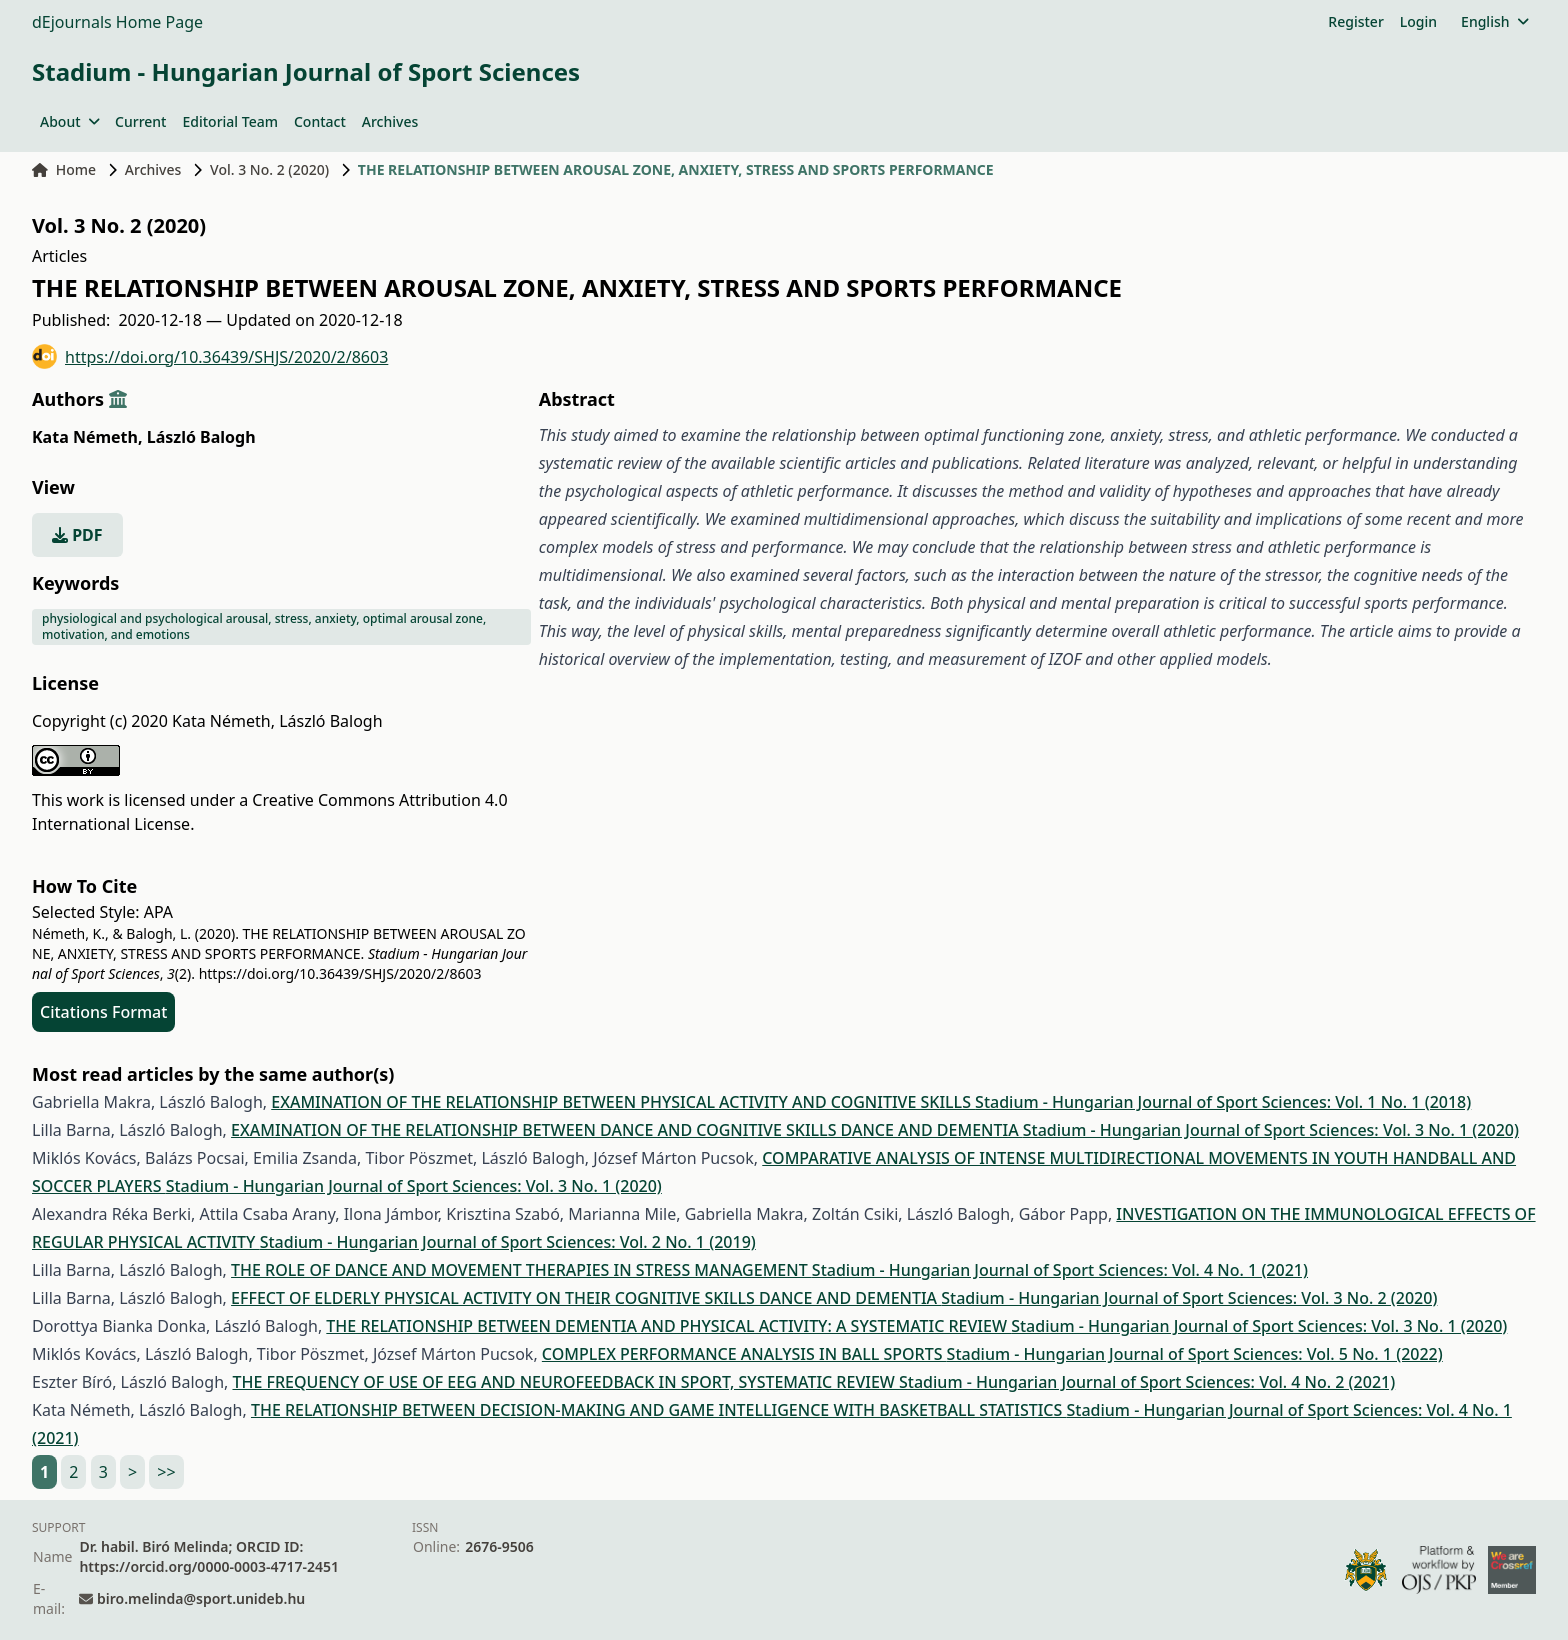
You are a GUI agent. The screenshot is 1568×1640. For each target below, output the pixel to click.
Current (140, 121)
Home (64, 169)
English (1494, 21)
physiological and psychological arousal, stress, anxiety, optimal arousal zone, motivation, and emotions (264, 626)
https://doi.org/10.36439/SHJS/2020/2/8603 (210, 356)
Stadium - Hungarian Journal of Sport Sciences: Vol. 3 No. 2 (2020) (1189, 1298)
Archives (390, 121)
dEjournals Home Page (117, 22)
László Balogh (201, 437)
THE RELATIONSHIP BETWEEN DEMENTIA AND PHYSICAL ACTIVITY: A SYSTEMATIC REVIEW (668, 1326)
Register (1355, 21)
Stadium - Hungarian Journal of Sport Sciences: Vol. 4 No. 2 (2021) (1147, 1382)
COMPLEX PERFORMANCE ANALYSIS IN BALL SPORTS (744, 1354)
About (69, 121)
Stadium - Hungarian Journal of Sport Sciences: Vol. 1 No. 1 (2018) (1223, 1102)
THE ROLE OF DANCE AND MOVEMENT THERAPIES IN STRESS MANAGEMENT (521, 1270)
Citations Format (103, 1012)
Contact (320, 121)
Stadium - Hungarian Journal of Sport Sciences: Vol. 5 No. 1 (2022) (1195, 1354)
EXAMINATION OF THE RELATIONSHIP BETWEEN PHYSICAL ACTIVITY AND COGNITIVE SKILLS (623, 1102)
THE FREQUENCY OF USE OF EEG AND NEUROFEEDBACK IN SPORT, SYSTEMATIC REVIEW (565, 1382)
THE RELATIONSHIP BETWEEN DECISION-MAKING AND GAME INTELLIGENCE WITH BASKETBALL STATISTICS (659, 1410)
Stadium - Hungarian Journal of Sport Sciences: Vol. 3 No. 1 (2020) (1271, 1130)
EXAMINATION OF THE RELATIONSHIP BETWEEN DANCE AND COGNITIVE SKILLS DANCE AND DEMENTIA (627, 1130)
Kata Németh (87, 437)
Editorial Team (230, 121)
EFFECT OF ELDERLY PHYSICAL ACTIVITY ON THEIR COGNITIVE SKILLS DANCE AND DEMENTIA (586, 1298)
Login (1418, 21)
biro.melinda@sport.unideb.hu (201, 1598)
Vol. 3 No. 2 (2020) (269, 169)
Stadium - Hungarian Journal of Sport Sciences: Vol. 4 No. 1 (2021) (1060, 1270)
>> (166, 1472)
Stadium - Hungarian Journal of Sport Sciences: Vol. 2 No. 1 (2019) (508, 1242)
